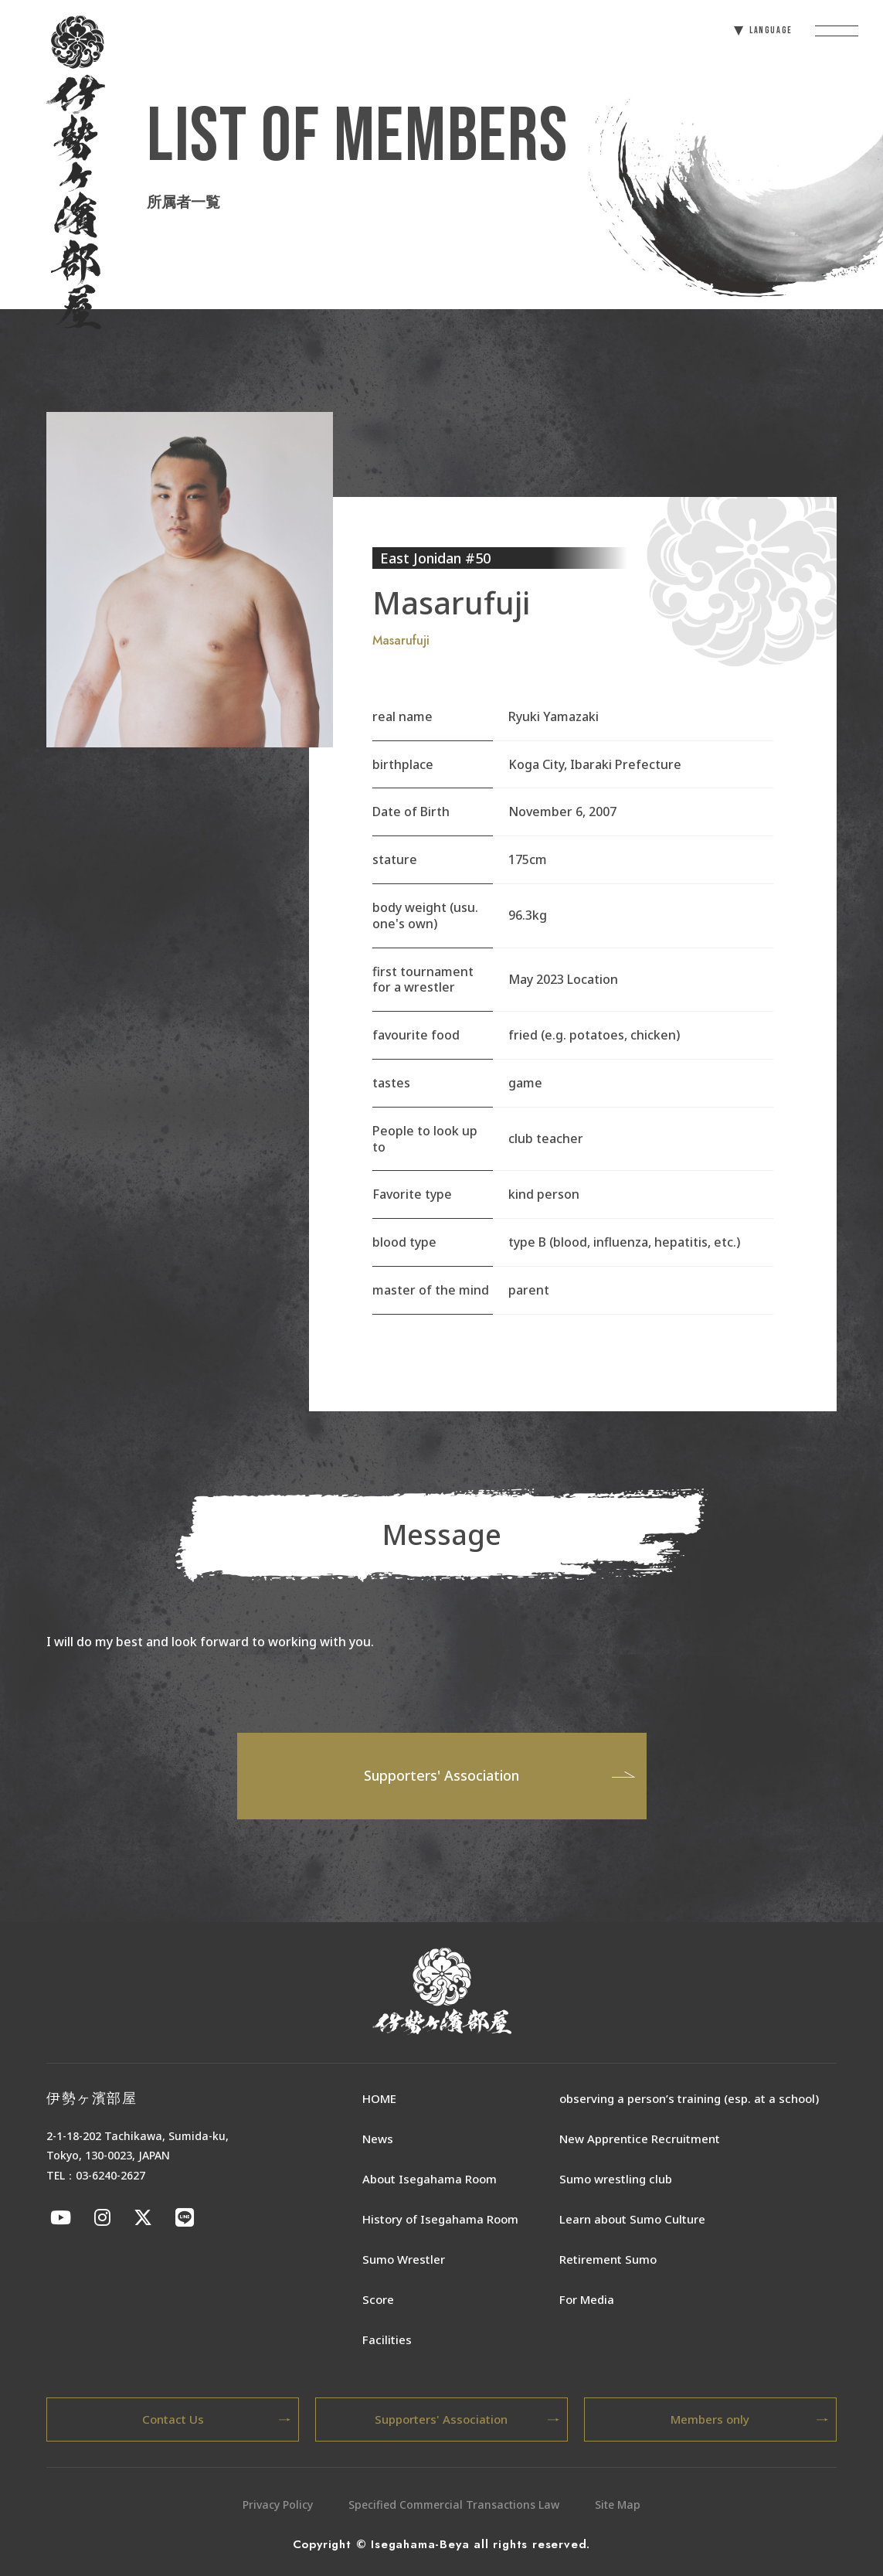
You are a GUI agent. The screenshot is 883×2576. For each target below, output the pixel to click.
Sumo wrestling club (615, 2178)
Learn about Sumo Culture (632, 2219)
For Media (586, 2299)
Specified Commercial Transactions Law (453, 2504)
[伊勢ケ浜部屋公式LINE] (185, 2217)
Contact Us (216, 2419)
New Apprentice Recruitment (639, 2138)
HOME (379, 2098)
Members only (749, 2419)
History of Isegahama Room (440, 2219)
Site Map (617, 2504)
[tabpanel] (189, 579)
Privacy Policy (278, 2504)
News (377, 2138)
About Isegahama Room (429, 2178)
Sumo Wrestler (403, 2259)
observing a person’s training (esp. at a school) (689, 2098)
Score (378, 2299)
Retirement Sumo (608, 2259)
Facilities (387, 2339)
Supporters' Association (499, 1774)
